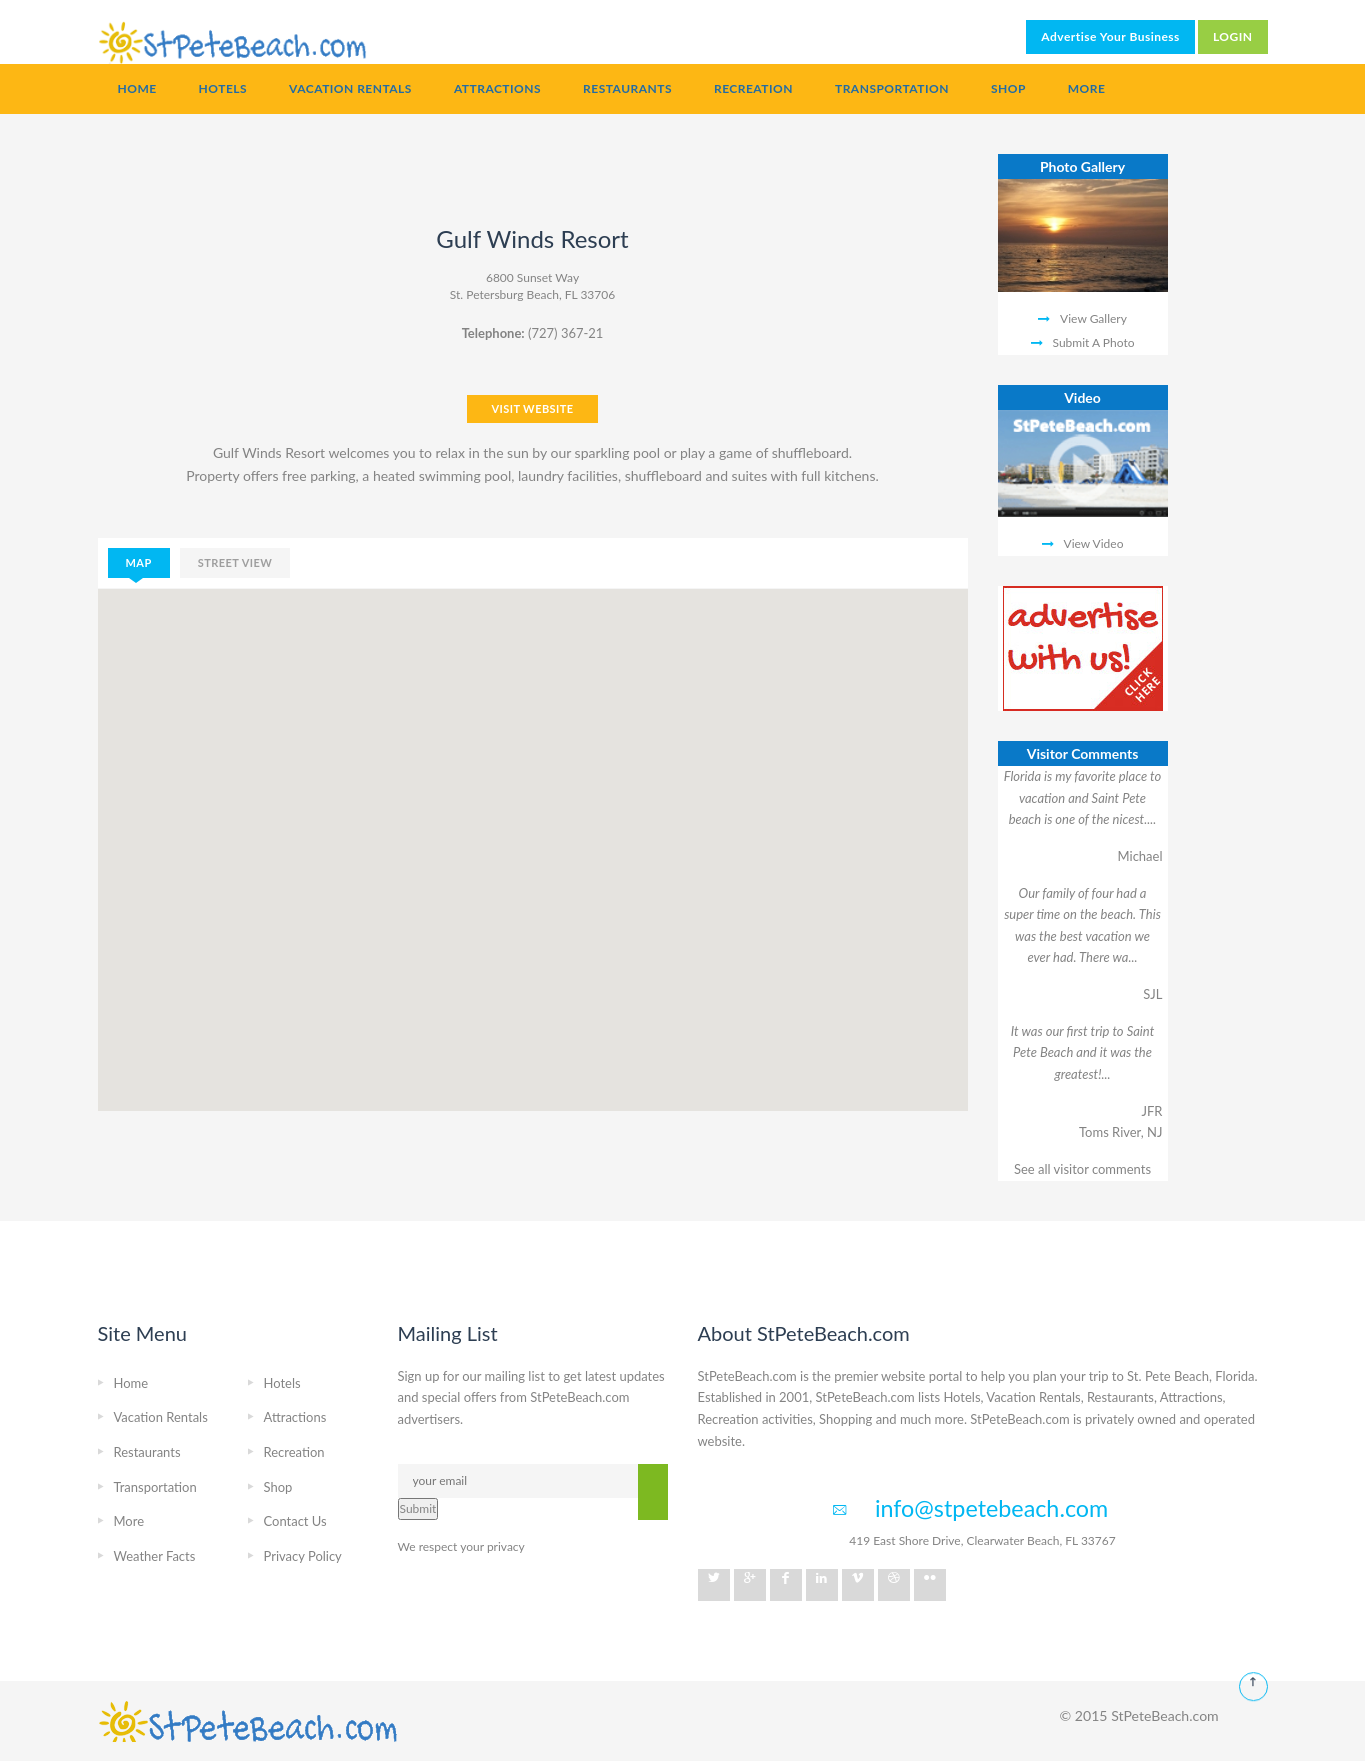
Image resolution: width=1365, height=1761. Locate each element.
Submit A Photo (1094, 342)
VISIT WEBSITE (532, 408)
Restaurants (627, 88)
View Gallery (1093, 318)
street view (235, 562)
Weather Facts (155, 1556)
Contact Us (295, 1521)
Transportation (892, 88)
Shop (1008, 88)
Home (137, 88)
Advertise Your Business (1110, 36)
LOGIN (1233, 36)
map (139, 562)
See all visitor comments (1082, 1169)
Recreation (753, 88)
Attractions (497, 88)
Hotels (223, 88)
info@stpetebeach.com (991, 1508)
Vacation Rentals (350, 88)
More (1087, 88)
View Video (1094, 543)
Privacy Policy (303, 1556)
